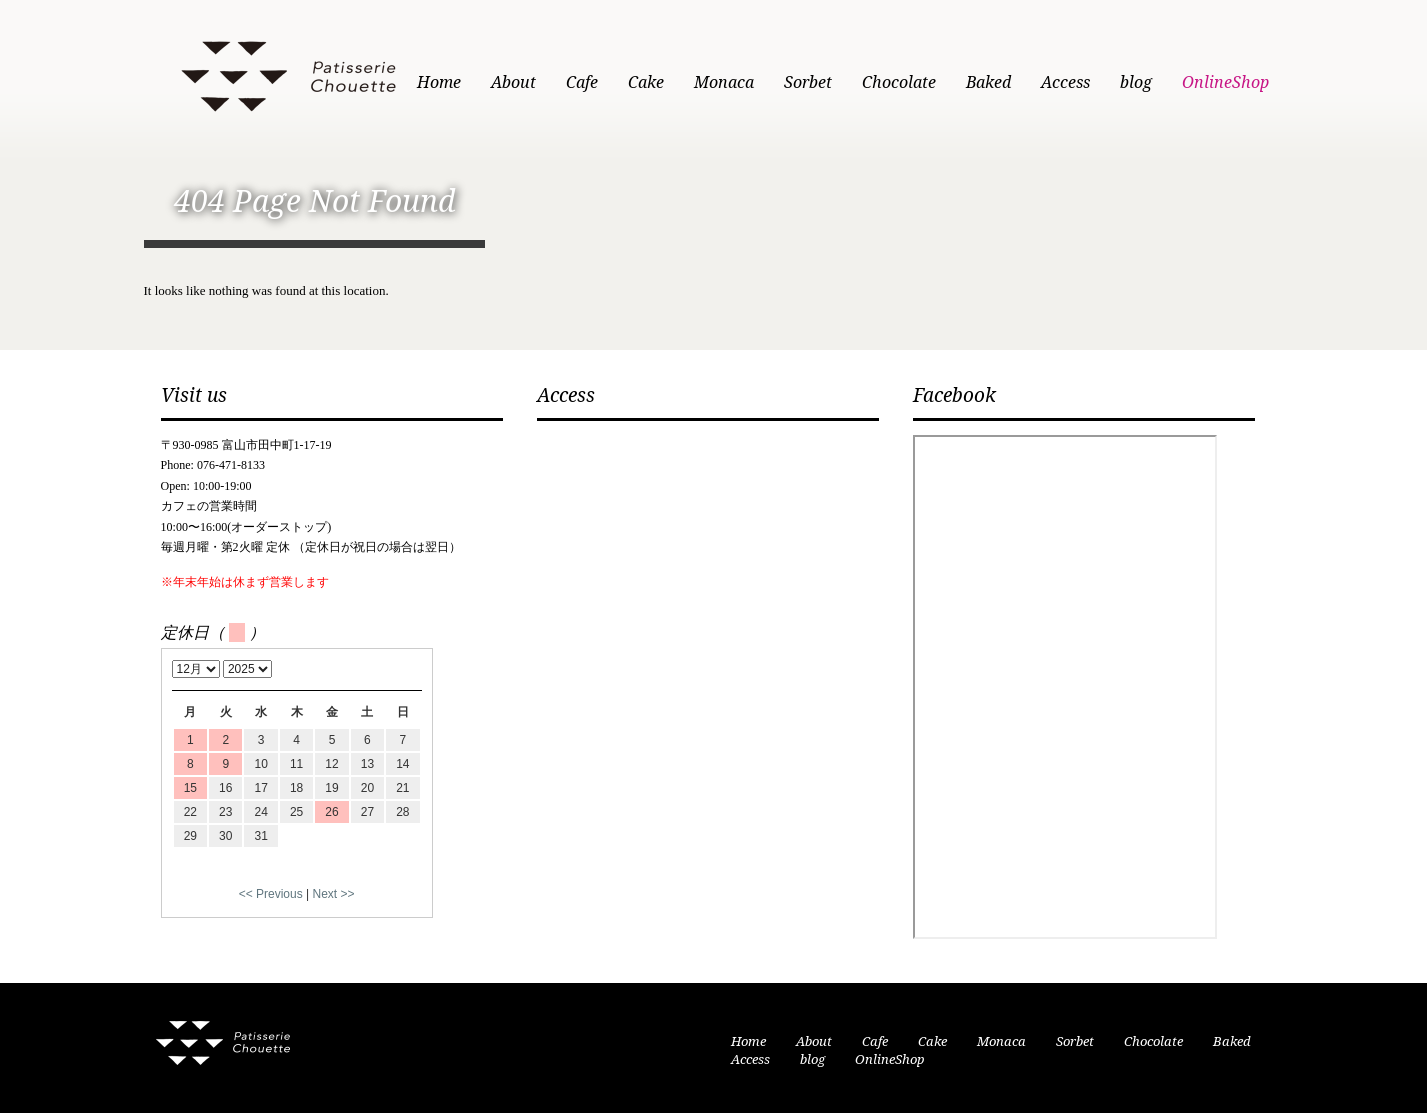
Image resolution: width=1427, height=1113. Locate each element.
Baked (988, 82)
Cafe (582, 82)
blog (1136, 82)
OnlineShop (1225, 82)
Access (1065, 82)
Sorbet (808, 82)
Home (439, 82)
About (513, 82)
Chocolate (899, 82)
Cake (646, 82)
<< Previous (271, 894)
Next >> (334, 894)
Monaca (724, 82)
